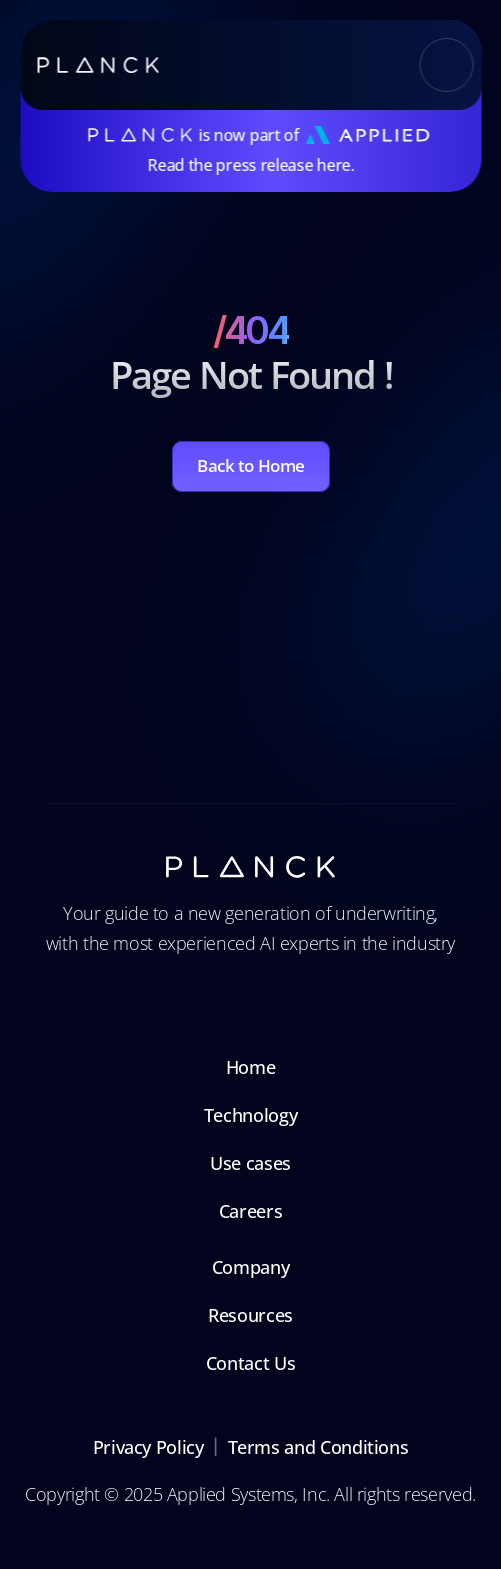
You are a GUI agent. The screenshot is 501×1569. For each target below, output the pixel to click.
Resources (250, 1315)
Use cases (250, 1163)
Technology (250, 1115)
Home (251, 1067)
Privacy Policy (148, 1447)
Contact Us (250, 1363)
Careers (250, 1211)
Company (250, 1267)
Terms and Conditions (318, 1447)
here (333, 165)
